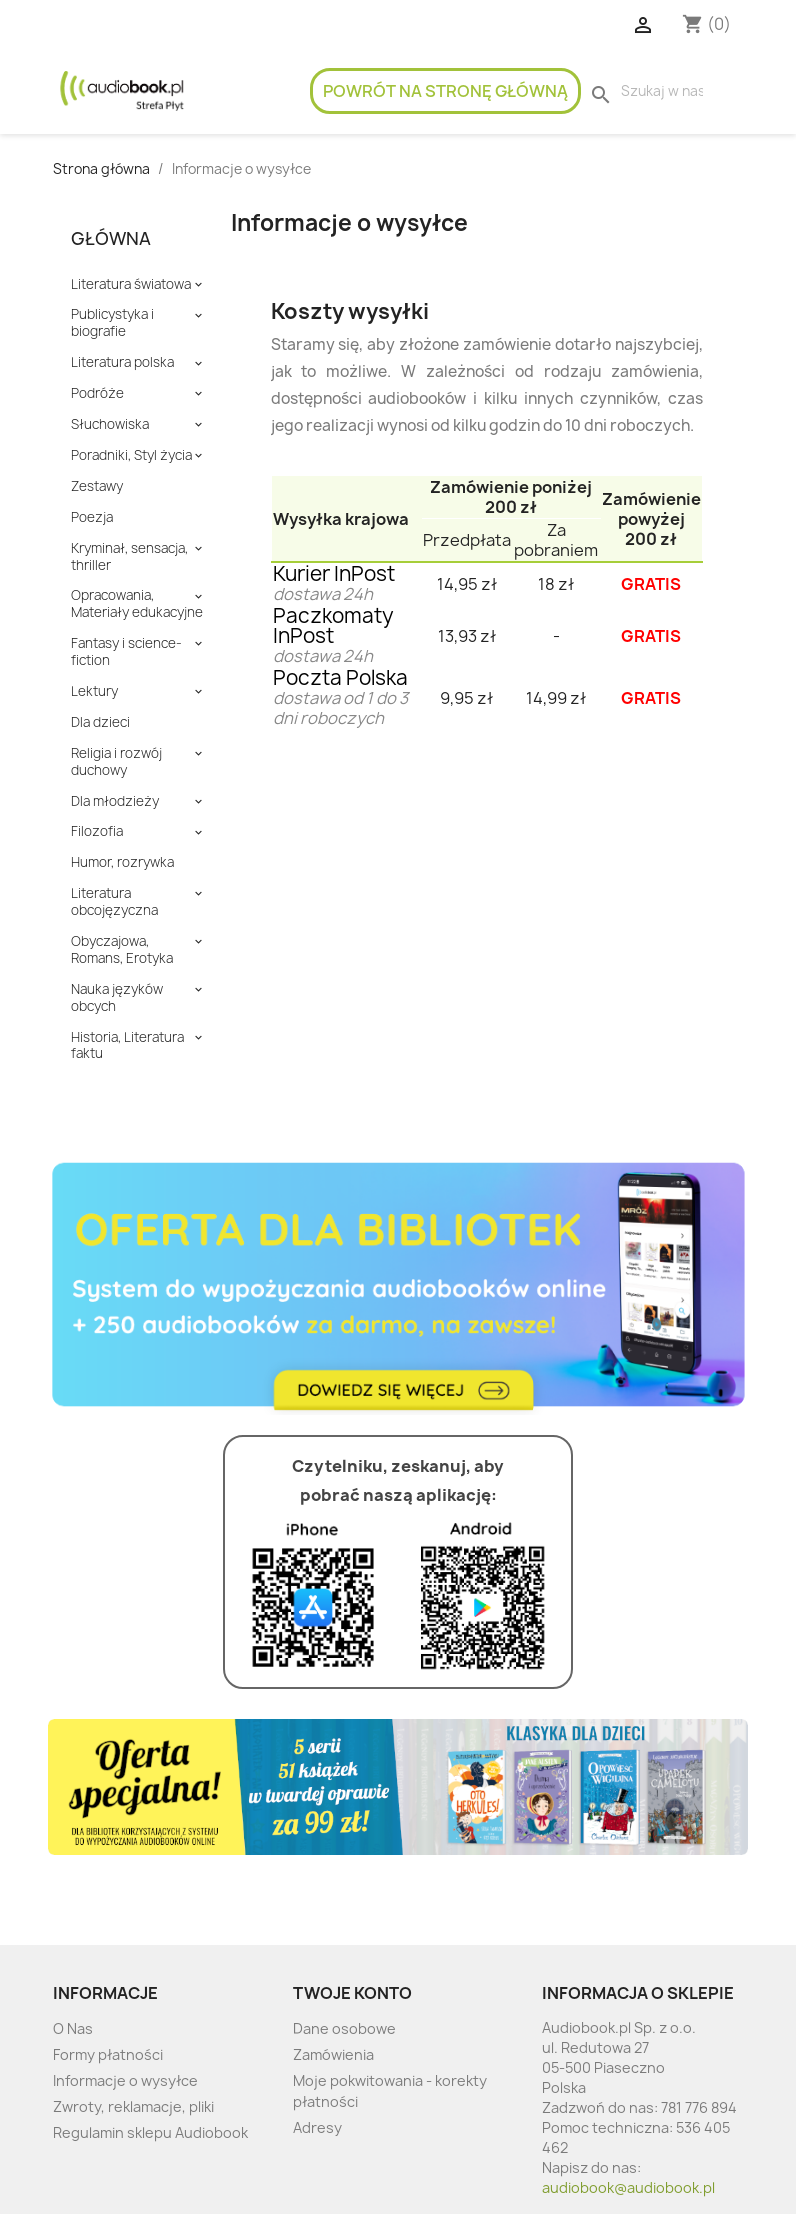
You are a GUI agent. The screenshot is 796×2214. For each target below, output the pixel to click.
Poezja (92, 517)
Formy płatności (108, 2054)
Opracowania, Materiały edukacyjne (137, 604)
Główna (111, 238)
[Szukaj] (662, 91)
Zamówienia (333, 2054)
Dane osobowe (344, 2028)
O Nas (73, 2028)
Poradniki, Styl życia (131, 455)
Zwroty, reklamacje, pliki (133, 2106)
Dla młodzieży (115, 801)
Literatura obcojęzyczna (114, 902)
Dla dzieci (100, 722)
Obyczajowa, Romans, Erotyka (122, 950)
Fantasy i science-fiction (126, 652)
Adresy (317, 2127)
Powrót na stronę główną (445, 91)
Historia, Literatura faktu (127, 1046)
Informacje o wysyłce (125, 2080)
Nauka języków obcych (117, 998)
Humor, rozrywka (122, 862)
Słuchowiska (110, 424)
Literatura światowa (131, 284)
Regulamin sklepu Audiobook (150, 2132)
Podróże (97, 393)
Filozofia (97, 831)
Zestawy (97, 486)
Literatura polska (122, 362)
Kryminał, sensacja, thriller (129, 557)
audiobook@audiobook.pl (628, 2187)
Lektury (94, 691)
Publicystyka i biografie (112, 323)
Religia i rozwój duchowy (116, 762)
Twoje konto (352, 1993)
